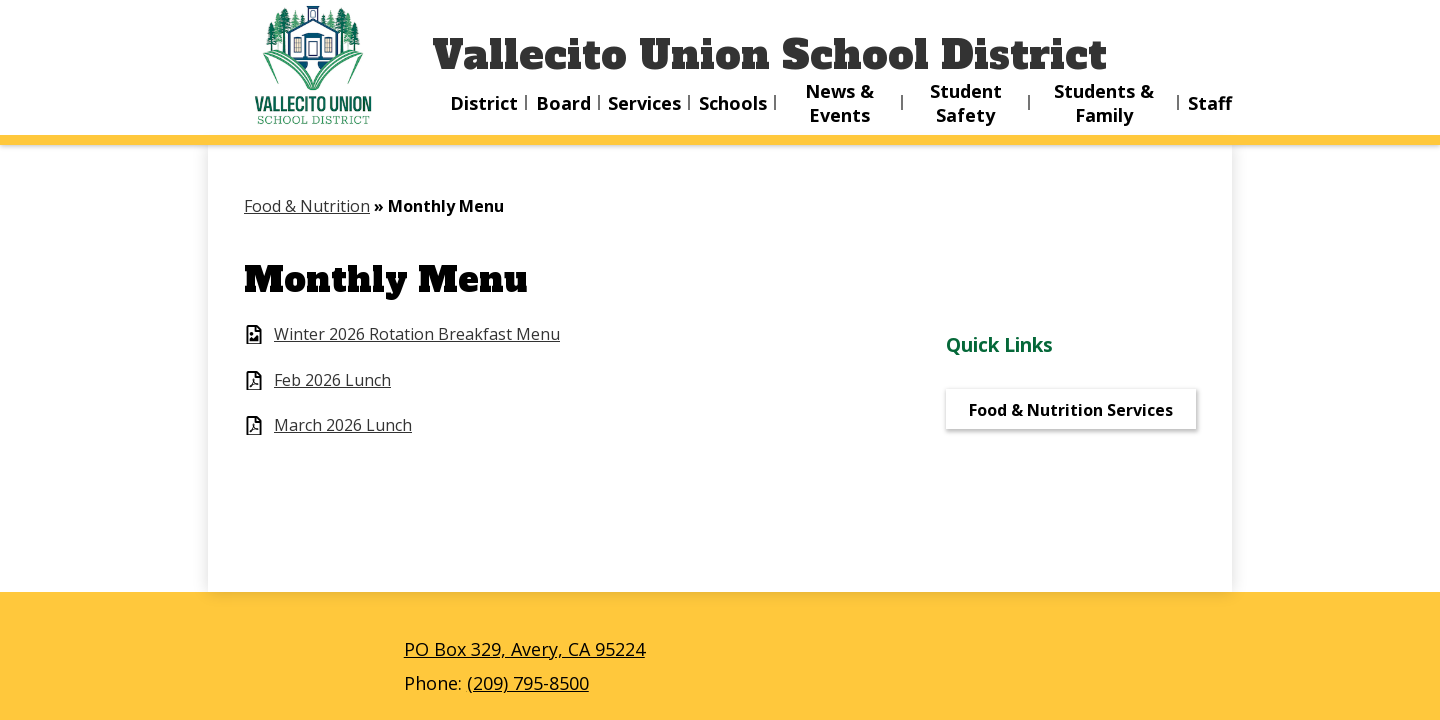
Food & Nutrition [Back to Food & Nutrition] (307, 206)
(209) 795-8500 (528, 683)
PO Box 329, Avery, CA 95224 (524, 649)
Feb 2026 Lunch (332, 380)
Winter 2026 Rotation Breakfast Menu (417, 334)
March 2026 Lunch (343, 425)
